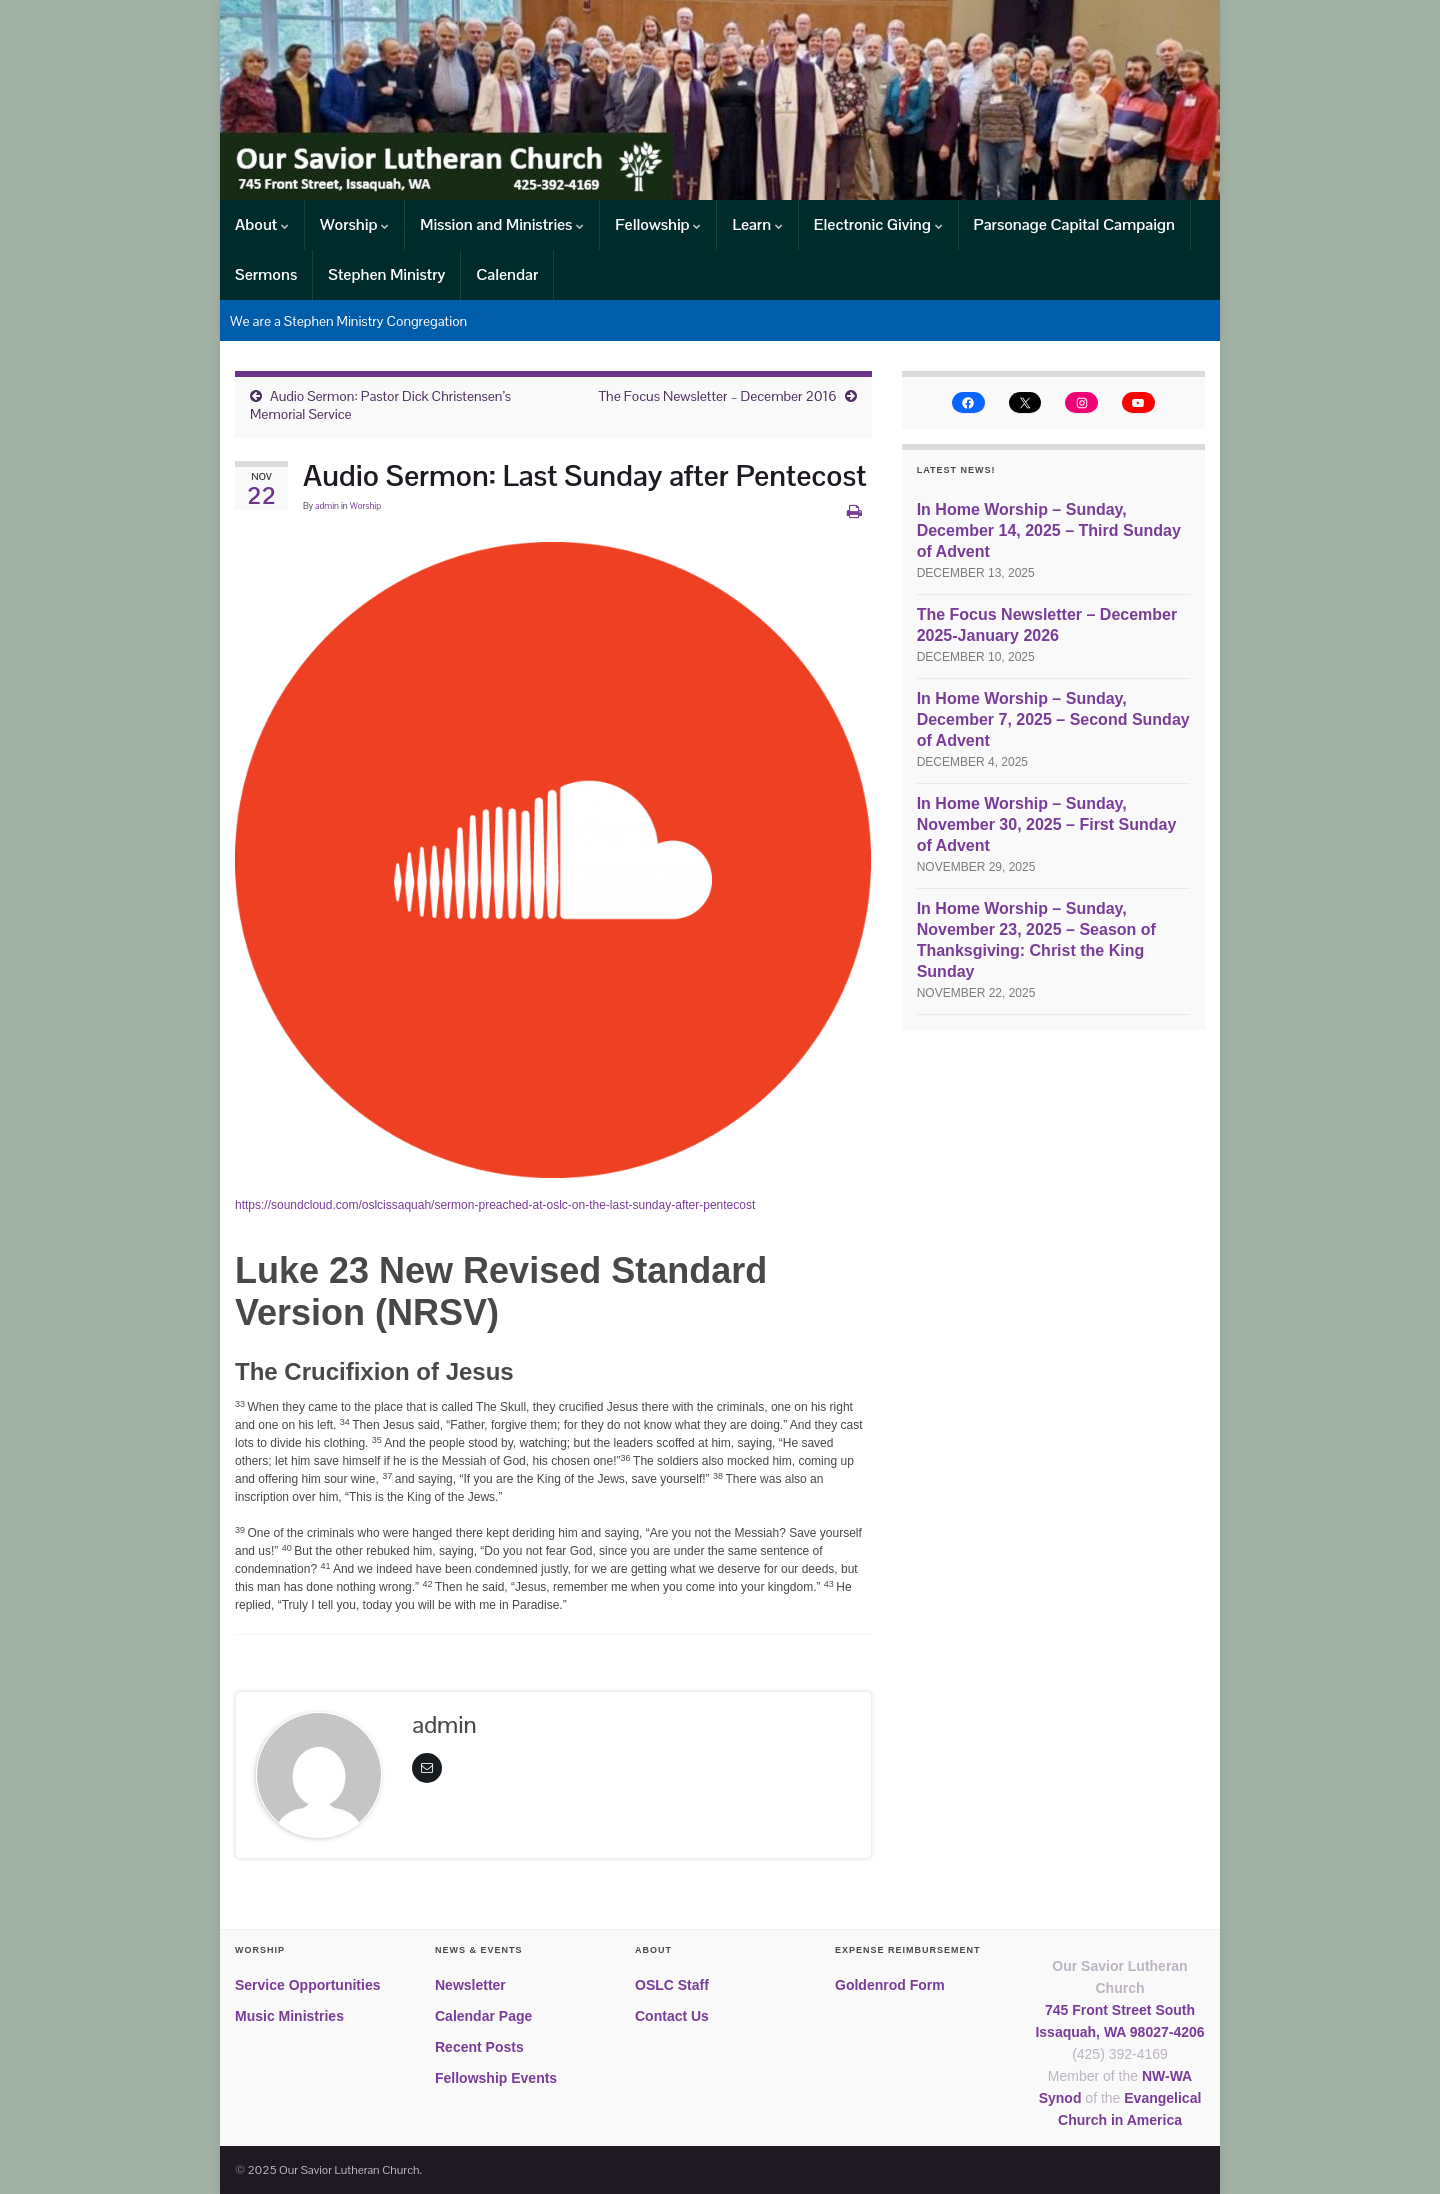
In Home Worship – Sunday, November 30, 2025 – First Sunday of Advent (1047, 824)
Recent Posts (479, 2047)
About (262, 224)
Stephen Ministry (386, 274)
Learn (757, 224)
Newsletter (470, 1985)
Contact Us (672, 2016)
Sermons (266, 274)
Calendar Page (483, 2016)
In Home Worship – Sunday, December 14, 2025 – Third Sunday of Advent (1049, 530)
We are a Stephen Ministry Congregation (348, 321)
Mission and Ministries (502, 224)
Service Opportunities (307, 1985)
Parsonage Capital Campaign (1074, 224)
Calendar (507, 274)
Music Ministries (289, 2016)
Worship (354, 224)
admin (327, 506)
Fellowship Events (496, 2078)
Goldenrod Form (890, 1985)
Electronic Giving (878, 224)
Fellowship (658, 224)
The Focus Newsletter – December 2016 (717, 396)
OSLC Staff (672, 1985)
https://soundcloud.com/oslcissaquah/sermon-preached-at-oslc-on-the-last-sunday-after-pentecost (495, 1205)
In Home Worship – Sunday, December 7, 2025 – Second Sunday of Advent (1053, 719)
